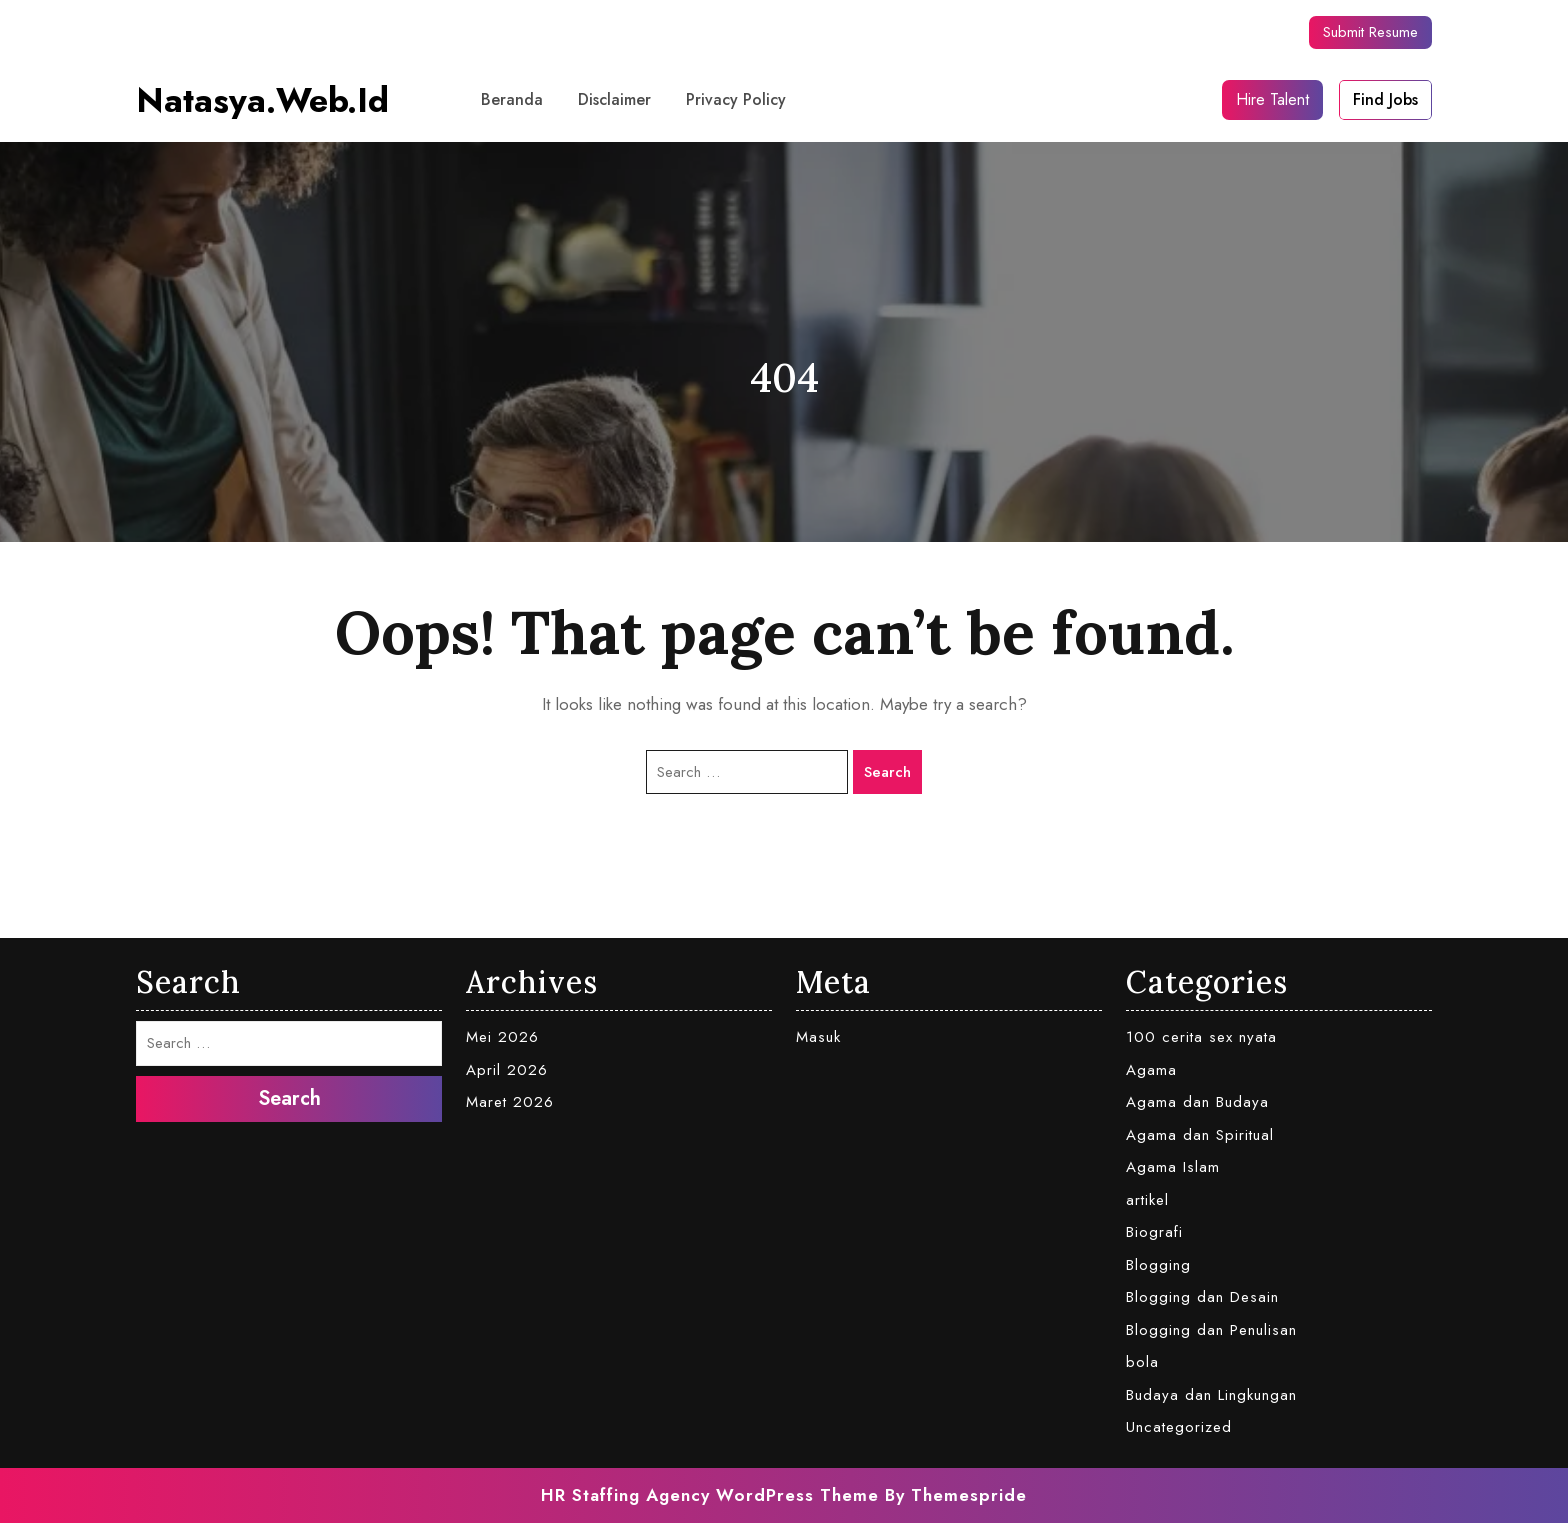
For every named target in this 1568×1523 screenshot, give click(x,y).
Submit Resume (1370, 32)
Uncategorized (1179, 1427)
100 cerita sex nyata (1201, 1037)
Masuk (818, 1037)
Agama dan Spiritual (1200, 1135)
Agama (1151, 1070)
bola (1142, 1362)
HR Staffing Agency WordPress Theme (710, 1495)
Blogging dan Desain (1202, 1297)
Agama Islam (1173, 1167)
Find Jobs (1385, 99)
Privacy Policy (736, 99)
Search (887, 772)
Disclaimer (614, 99)
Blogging (1158, 1265)
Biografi (1154, 1232)
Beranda (512, 99)
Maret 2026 (510, 1102)
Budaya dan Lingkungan (1211, 1395)
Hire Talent (1272, 99)
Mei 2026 (502, 1037)
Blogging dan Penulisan (1211, 1330)
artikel (1147, 1200)
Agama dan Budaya (1197, 1102)
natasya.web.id (262, 100)
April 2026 (507, 1070)
